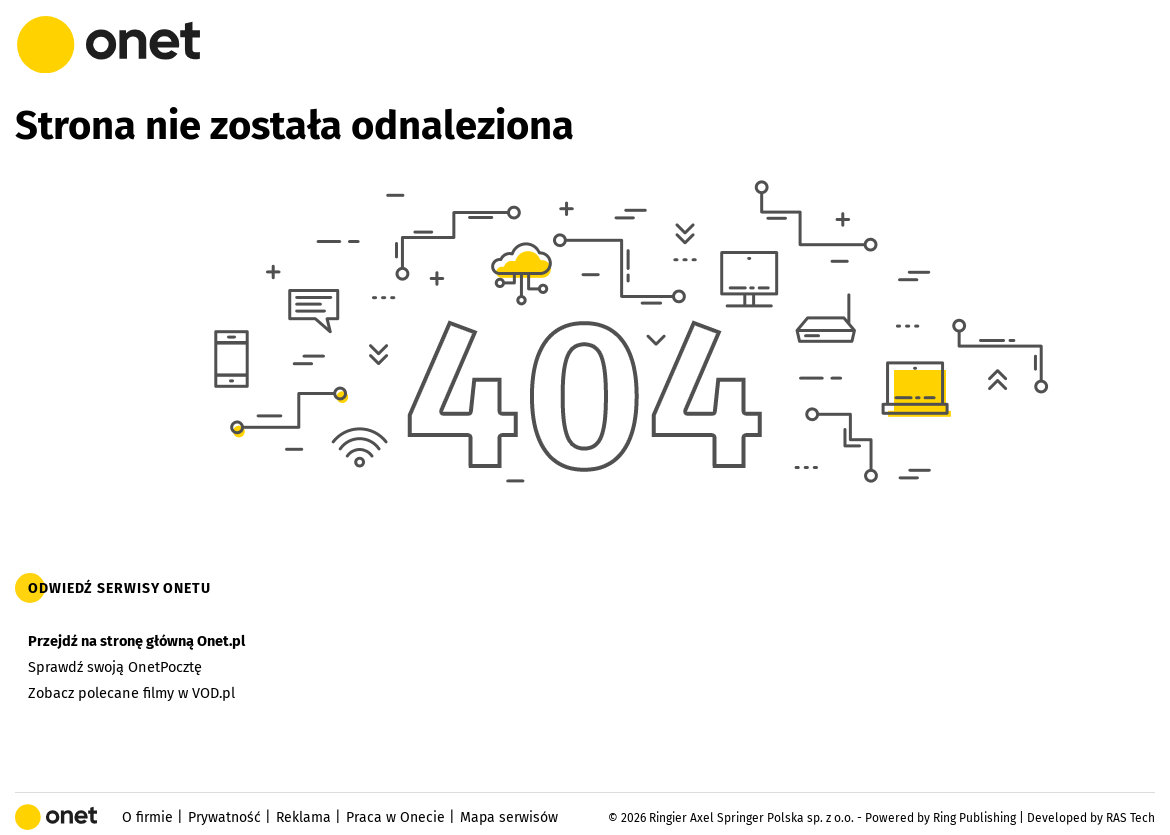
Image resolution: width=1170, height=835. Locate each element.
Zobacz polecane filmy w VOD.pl (131, 693)
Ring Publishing (974, 818)
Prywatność (224, 817)
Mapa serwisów (509, 817)
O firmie (147, 817)
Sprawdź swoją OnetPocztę (115, 667)
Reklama (303, 817)
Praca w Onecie (395, 817)
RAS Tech (1130, 818)
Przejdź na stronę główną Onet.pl (136, 641)
